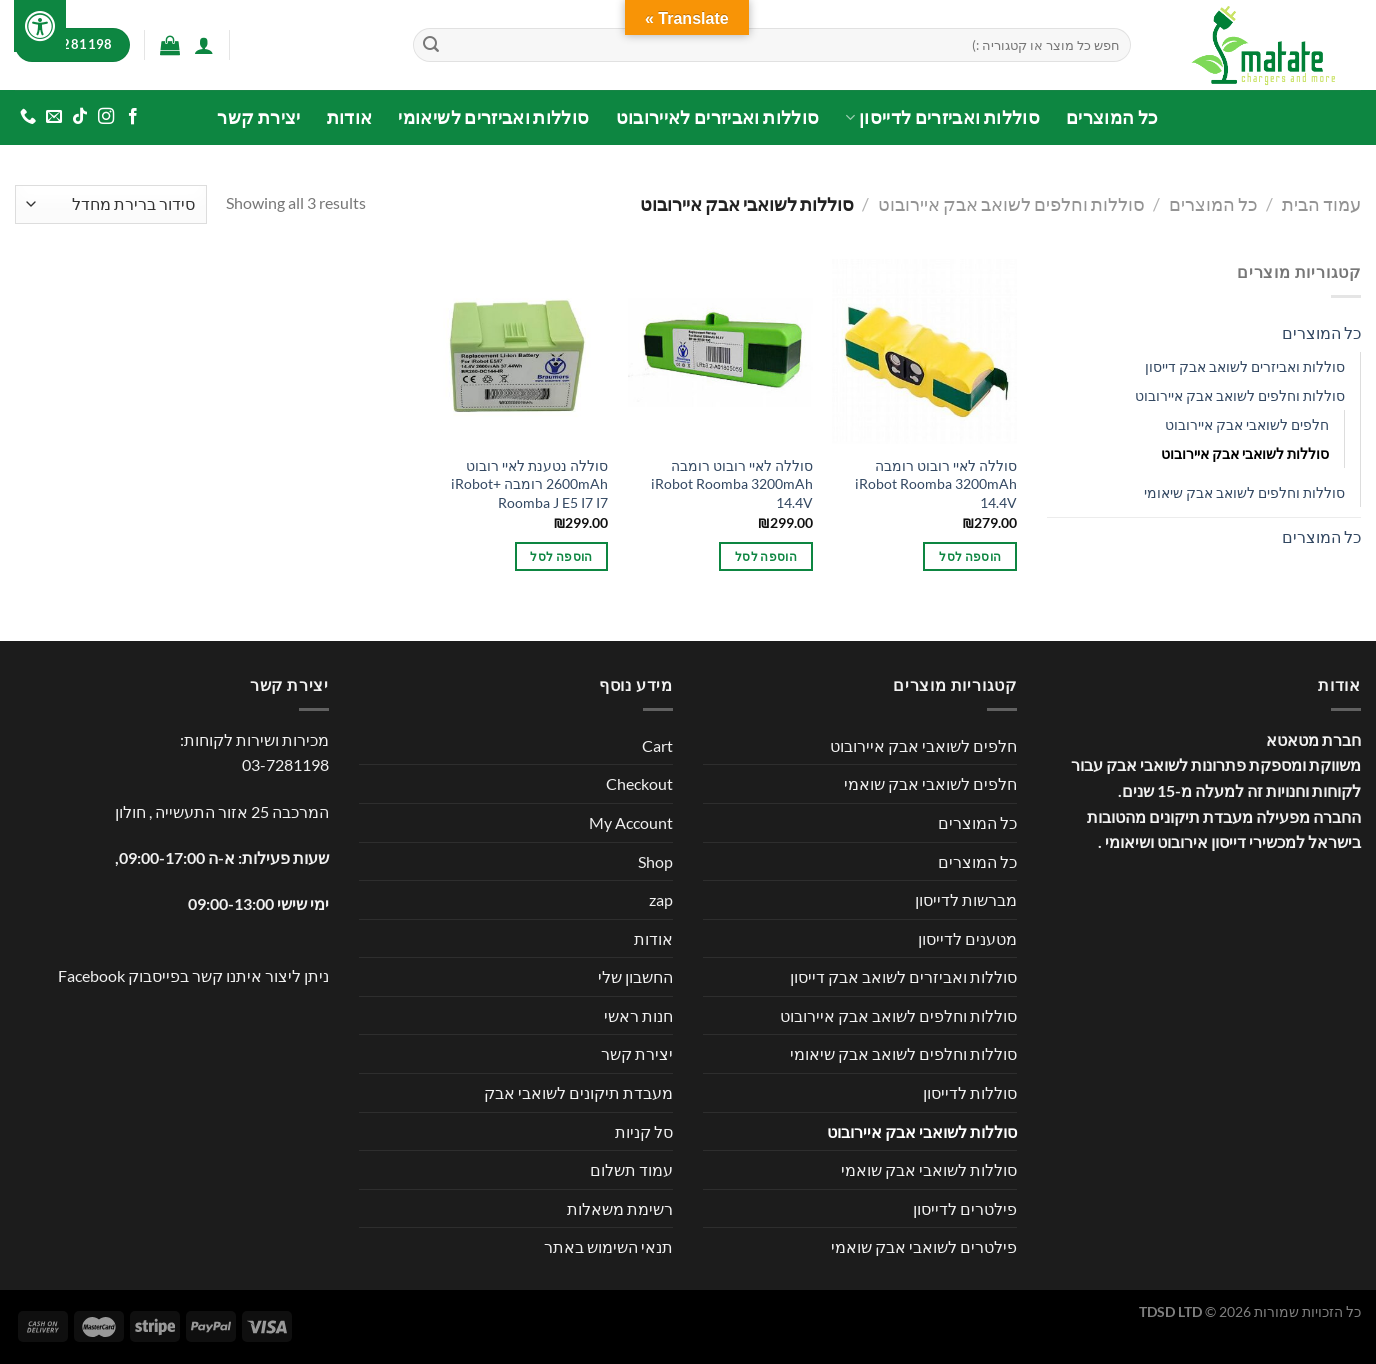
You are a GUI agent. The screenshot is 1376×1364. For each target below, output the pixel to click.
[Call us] (28, 117)
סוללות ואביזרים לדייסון (942, 117)
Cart (657, 745)
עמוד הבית (1321, 204)
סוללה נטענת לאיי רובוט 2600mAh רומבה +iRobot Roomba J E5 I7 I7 (529, 484)
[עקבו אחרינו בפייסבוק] (132, 117)
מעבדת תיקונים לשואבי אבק (578, 1092)
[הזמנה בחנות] (111, 204)
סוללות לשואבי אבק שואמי (929, 1169)
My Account (631, 822)
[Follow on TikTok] (80, 117)
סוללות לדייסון (970, 1092)
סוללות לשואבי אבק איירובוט (1245, 453)
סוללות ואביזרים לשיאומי (493, 117)
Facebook (91, 975)
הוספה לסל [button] (970, 556)
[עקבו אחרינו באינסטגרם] (106, 117)
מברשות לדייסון (966, 899)
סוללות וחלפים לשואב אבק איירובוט (1011, 204)
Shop (655, 861)
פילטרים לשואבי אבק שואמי (924, 1246)
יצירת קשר (258, 117)
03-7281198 (285, 764)
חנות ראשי (638, 1015)
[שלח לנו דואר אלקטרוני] (54, 117)
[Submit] (431, 45)
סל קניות (644, 1131)
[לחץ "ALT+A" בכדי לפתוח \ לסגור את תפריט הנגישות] (40, 26)
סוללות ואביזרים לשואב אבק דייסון (1245, 366)
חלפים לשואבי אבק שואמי (930, 783)
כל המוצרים (1112, 117)
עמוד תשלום (631, 1169)
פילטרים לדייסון (965, 1208)
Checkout (639, 783)
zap (661, 899)
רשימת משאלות (620, 1208)
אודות (350, 117)
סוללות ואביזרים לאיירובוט (718, 117)
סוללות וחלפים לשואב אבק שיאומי (1244, 492)
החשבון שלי (635, 976)
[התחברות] (204, 45)
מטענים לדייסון (967, 938)
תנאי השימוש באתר (608, 1246)
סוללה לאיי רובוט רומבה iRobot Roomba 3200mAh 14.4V (936, 484)
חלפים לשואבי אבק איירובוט (1247, 424)
